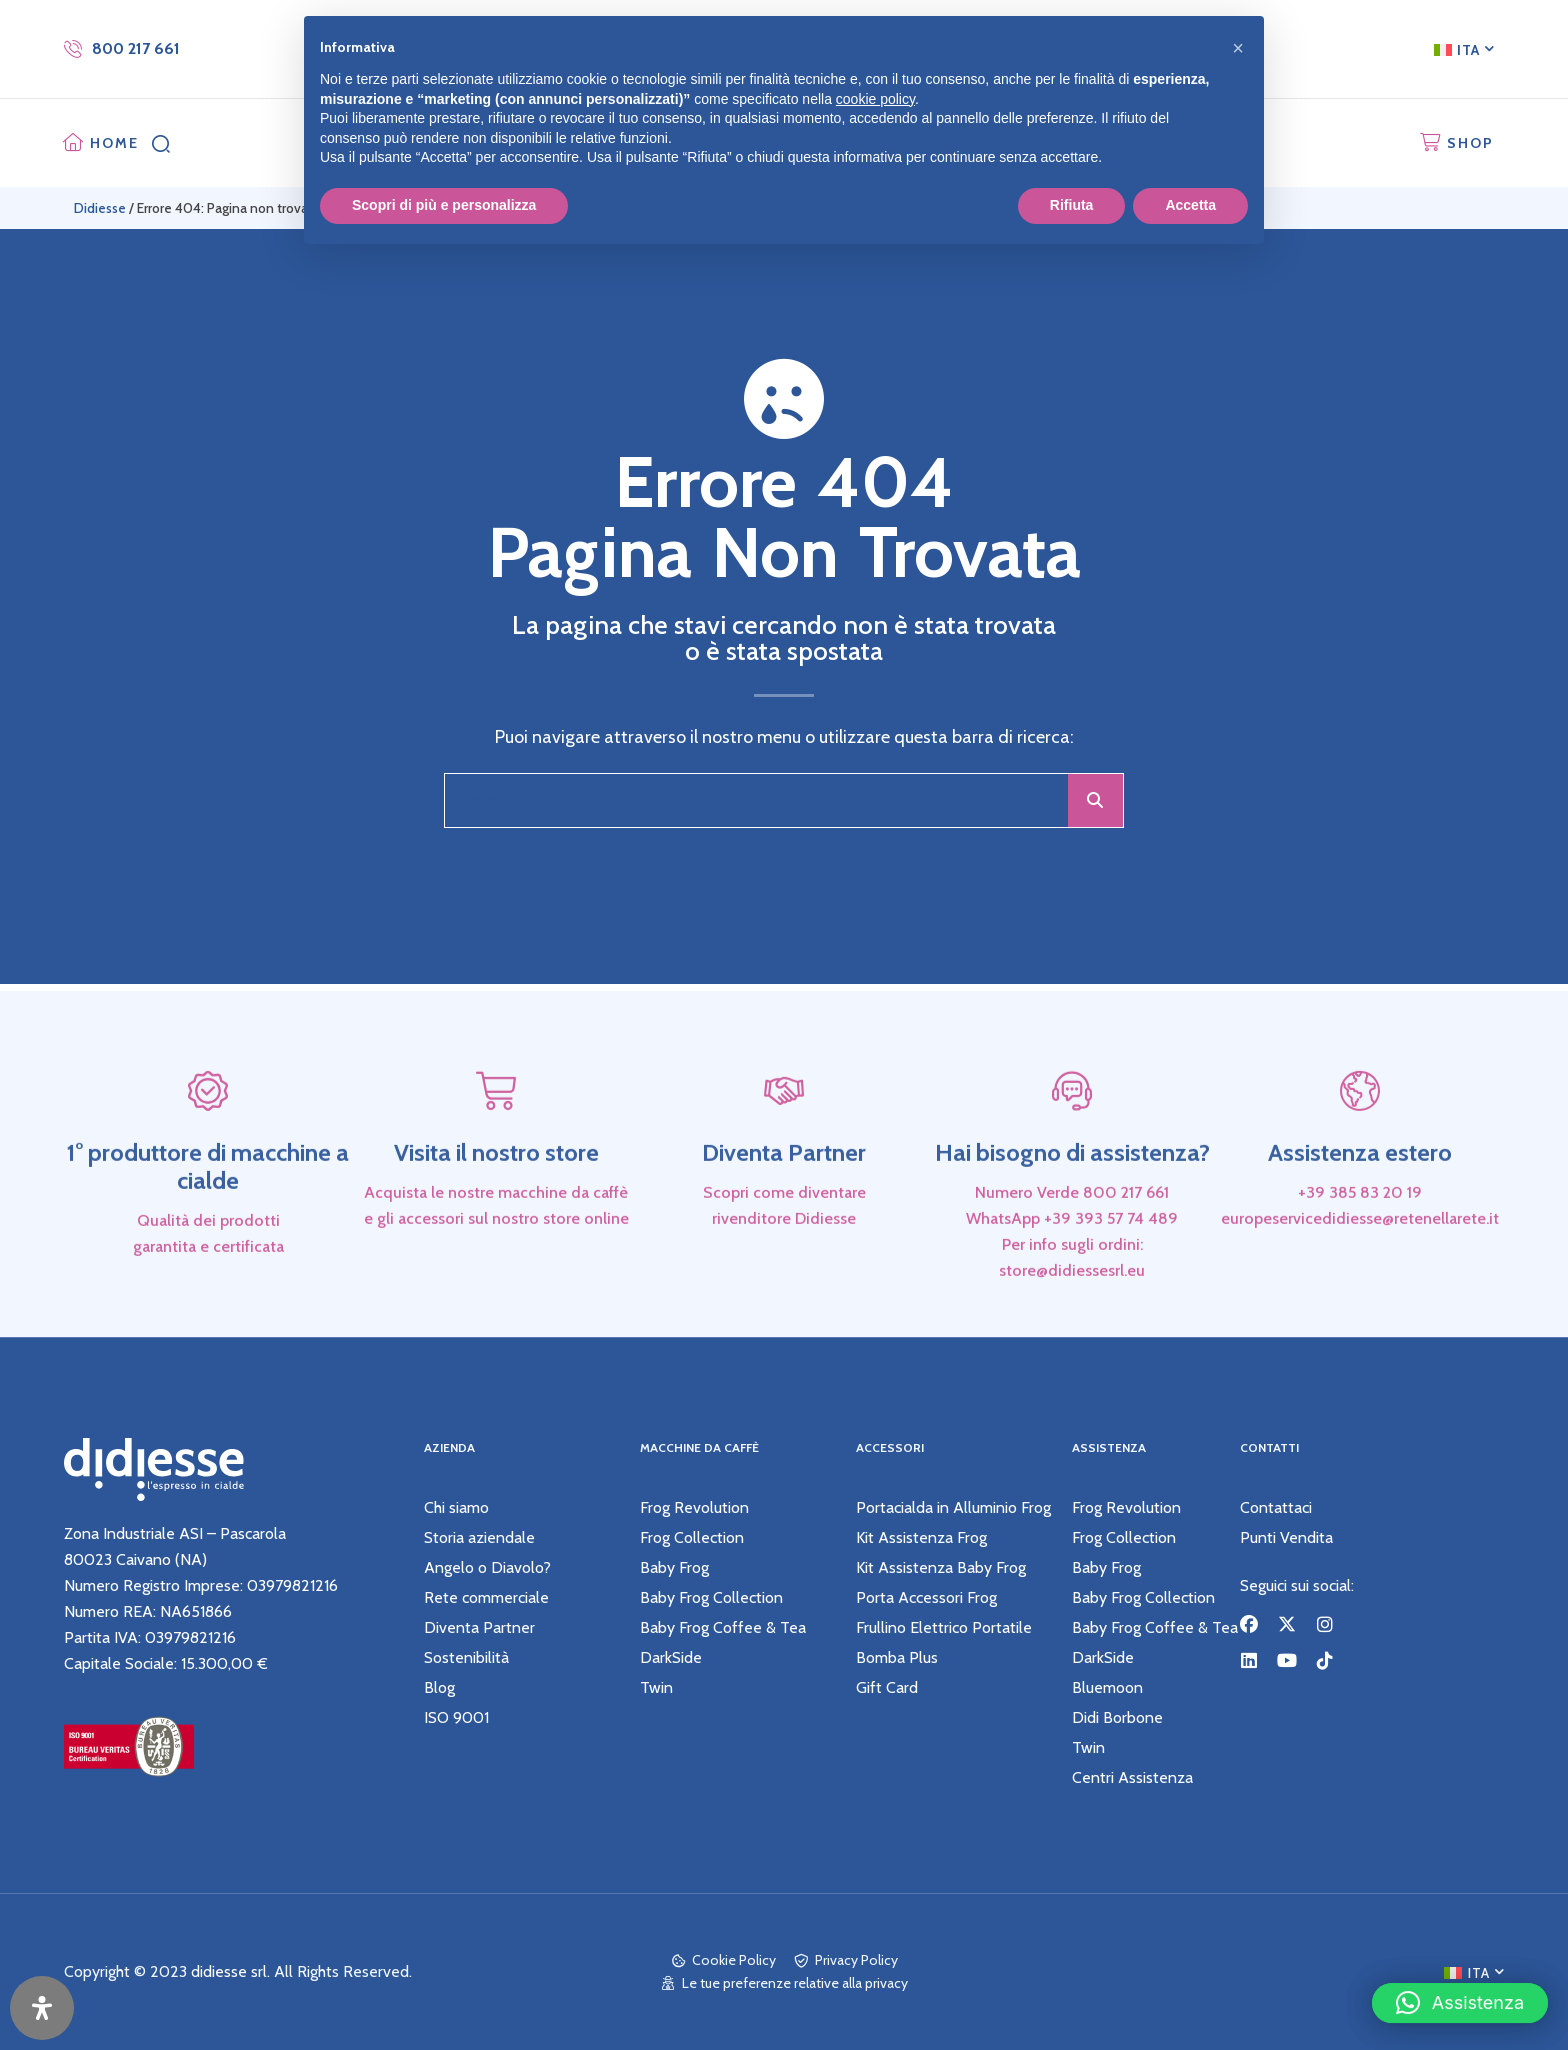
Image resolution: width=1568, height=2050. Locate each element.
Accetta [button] (1190, 205)
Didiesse (100, 208)
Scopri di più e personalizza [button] (444, 205)
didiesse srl (229, 1971)
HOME (114, 143)
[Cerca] (1095, 800)
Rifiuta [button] (1072, 205)
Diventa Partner (784, 1207)
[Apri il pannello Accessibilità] (42, 2008)
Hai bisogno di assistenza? (1072, 1207)
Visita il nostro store (496, 1207)
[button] (1460, 1996)
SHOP (1470, 143)
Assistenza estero (1360, 1207)
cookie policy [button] (875, 99)
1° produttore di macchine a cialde (208, 1221)
